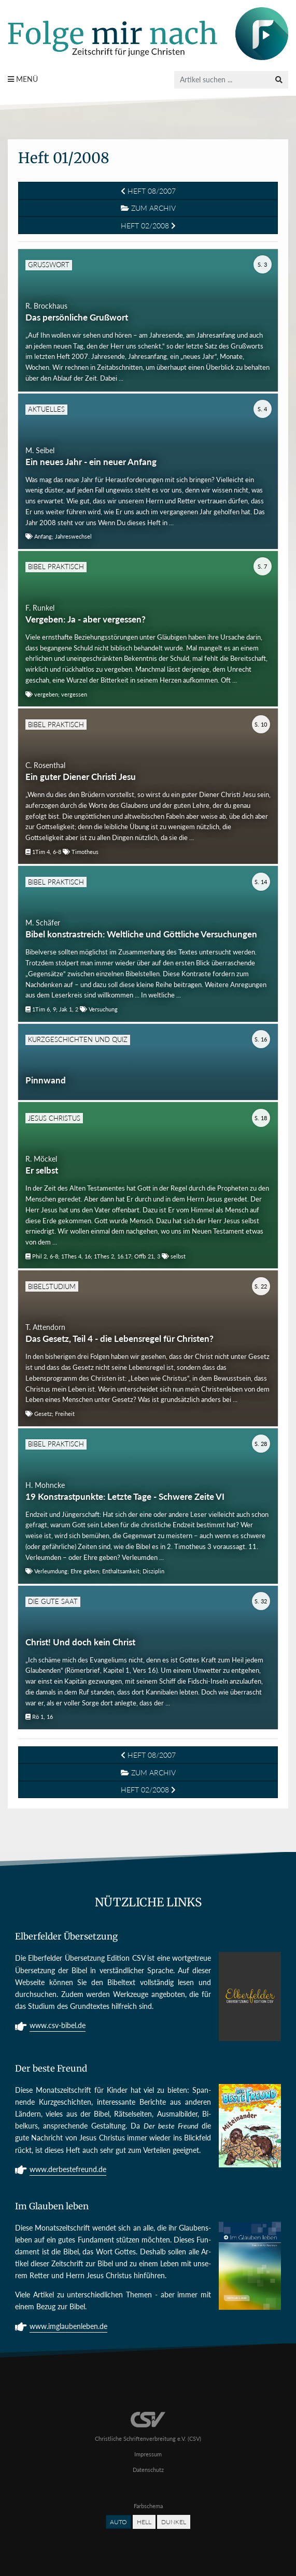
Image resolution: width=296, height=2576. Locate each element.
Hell (144, 2522)
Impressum (148, 2454)
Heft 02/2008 (148, 225)
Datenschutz (148, 2469)
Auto (118, 2522)
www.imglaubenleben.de (68, 2326)
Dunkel (173, 2522)
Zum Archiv (148, 208)
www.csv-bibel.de (58, 2026)
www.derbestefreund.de (68, 2169)
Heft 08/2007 (148, 190)
